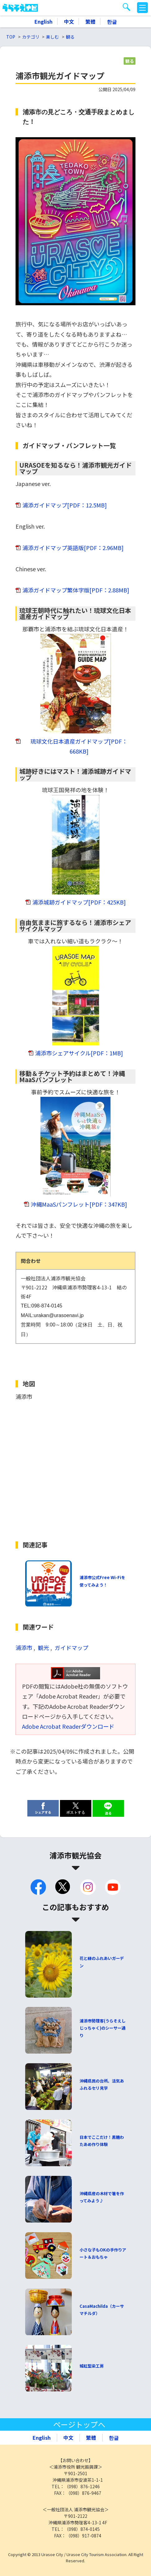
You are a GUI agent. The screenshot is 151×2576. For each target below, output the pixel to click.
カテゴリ (30, 37)
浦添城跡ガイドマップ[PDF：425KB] (79, 902)
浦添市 (24, 1647)
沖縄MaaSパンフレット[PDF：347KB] (79, 1204)
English (43, 21)
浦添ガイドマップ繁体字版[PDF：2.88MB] (75, 590)
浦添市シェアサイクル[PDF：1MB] (79, 1053)
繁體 (90, 21)
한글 (112, 21)
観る (70, 37)
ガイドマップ (71, 1647)
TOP (10, 37)
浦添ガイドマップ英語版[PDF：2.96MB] (73, 548)
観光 (43, 1647)
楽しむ (52, 37)
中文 (69, 21)
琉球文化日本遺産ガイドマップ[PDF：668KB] (78, 746)
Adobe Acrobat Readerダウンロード (68, 1726)
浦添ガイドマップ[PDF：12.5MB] (64, 505)
